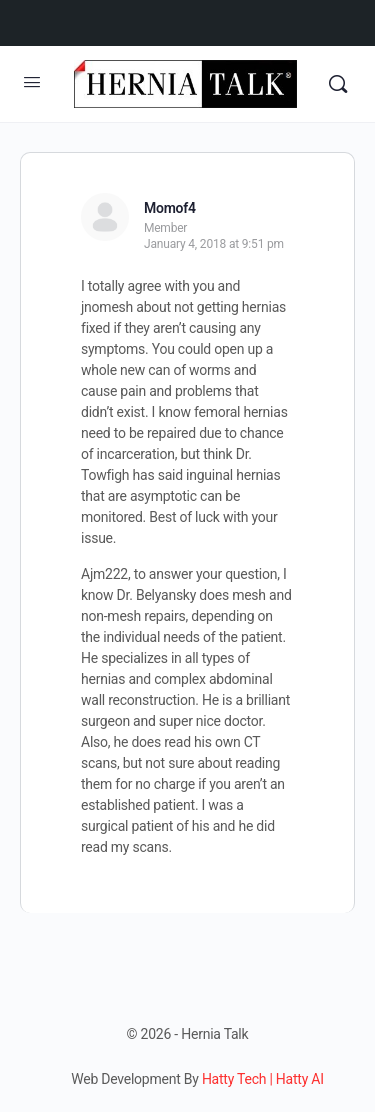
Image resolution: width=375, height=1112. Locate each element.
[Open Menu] (32, 82)
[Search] (338, 84)
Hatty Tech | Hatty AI (263, 1079)
